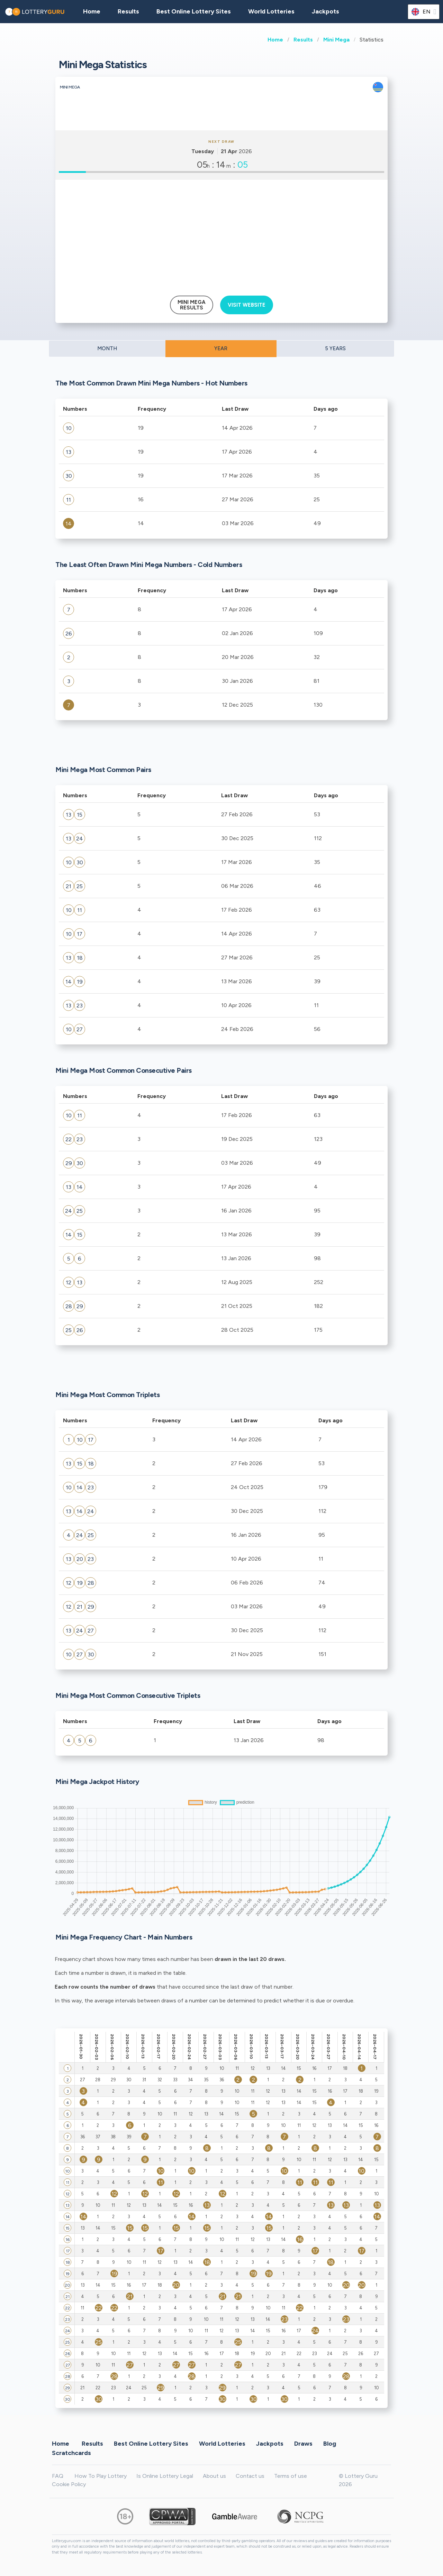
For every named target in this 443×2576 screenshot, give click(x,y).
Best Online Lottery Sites (193, 11)
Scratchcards (71, 2453)
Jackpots (325, 11)
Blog (329, 2443)
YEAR (220, 348)
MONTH (107, 348)
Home (275, 39)
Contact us (250, 2476)
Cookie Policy (69, 2484)
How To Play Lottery (100, 2476)
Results (303, 39)
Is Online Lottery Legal (164, 2476)
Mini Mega (336, 39)
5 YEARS (335, 348)
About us (214, 2476)
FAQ (57, 2476)
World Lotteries (271, 11)
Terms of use (290, 2476)
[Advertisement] (221, 235)
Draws (303, 2443)
